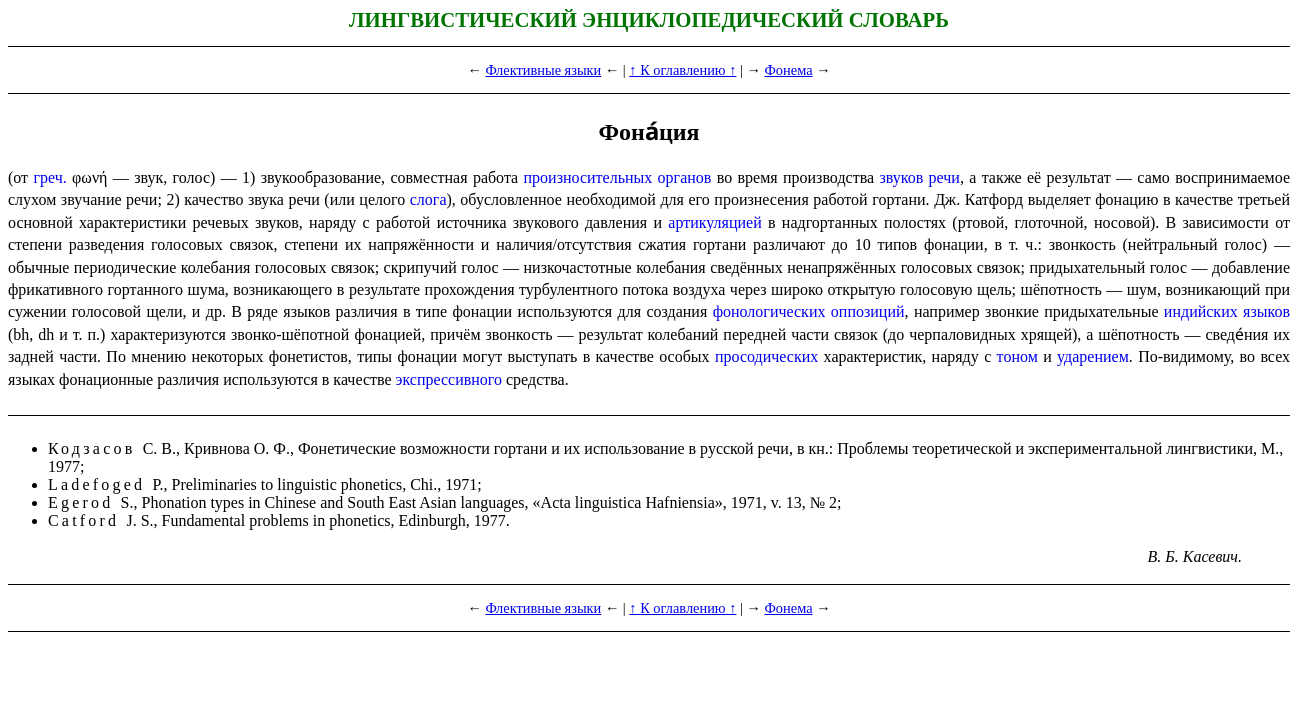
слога (428, 199)
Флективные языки (543, 70)
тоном (1017, 356)
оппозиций (868, 311)
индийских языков (1227, 311)
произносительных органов (618, 177)
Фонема (788, 70)
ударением (1093, 356)
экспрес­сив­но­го (449, 379)
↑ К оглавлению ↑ (682, 70)
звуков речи (919, 177)
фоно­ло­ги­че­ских (769, 311)
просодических (766, 356)
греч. (49, 177)
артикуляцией (714, 222)
